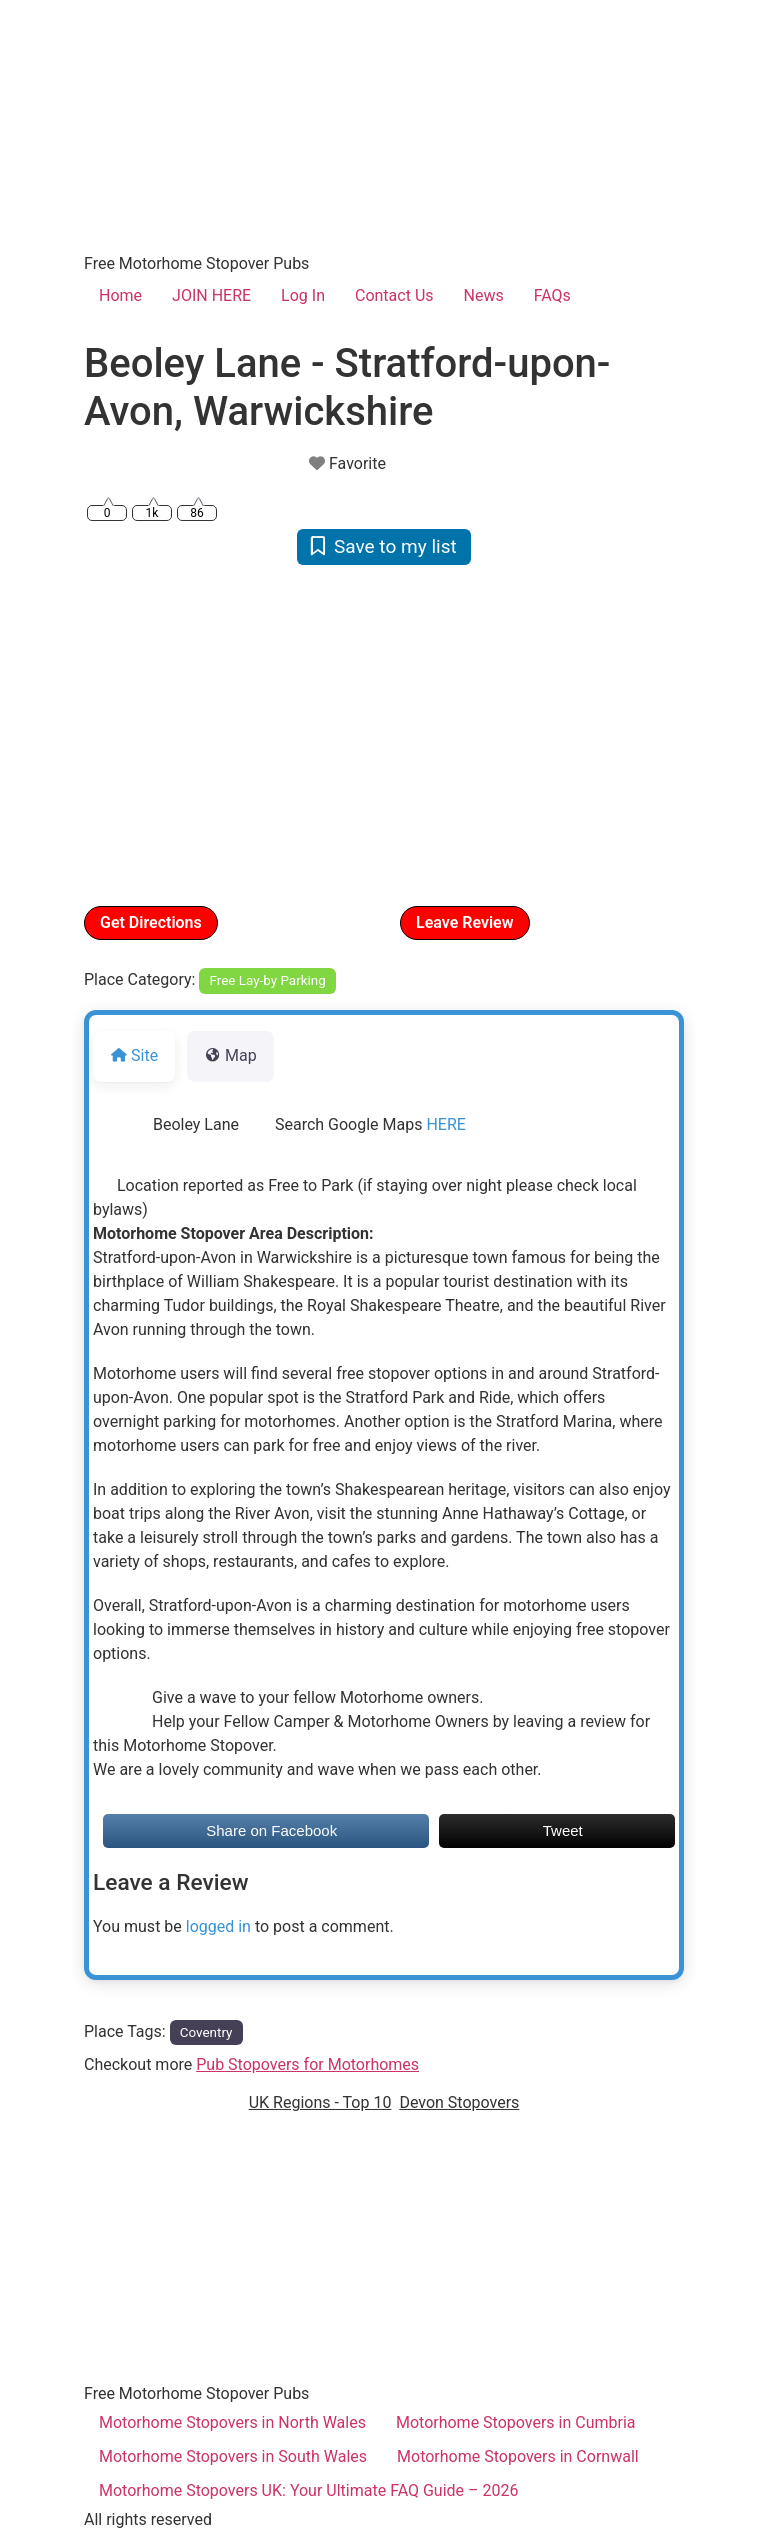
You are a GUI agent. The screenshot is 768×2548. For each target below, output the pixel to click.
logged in (218, 1926)
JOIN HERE (211, 295)
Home (120, 295)
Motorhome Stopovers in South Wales (233, 2456)
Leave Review (465, 922)
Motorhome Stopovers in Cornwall (518, 2456)
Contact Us (394, 295)
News (484, 295)
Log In (303, 295)
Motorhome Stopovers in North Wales (232, 2422)
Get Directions (151, 922)
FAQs (552, 295)
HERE (445, 1124)
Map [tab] (230, 1055)
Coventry (206, 2032)
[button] (129, 734)
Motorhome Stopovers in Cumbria (516, 2422)
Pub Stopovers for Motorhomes (307, 2064)
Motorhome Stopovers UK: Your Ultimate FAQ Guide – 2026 (309, 2490)
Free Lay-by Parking (268, 980)
